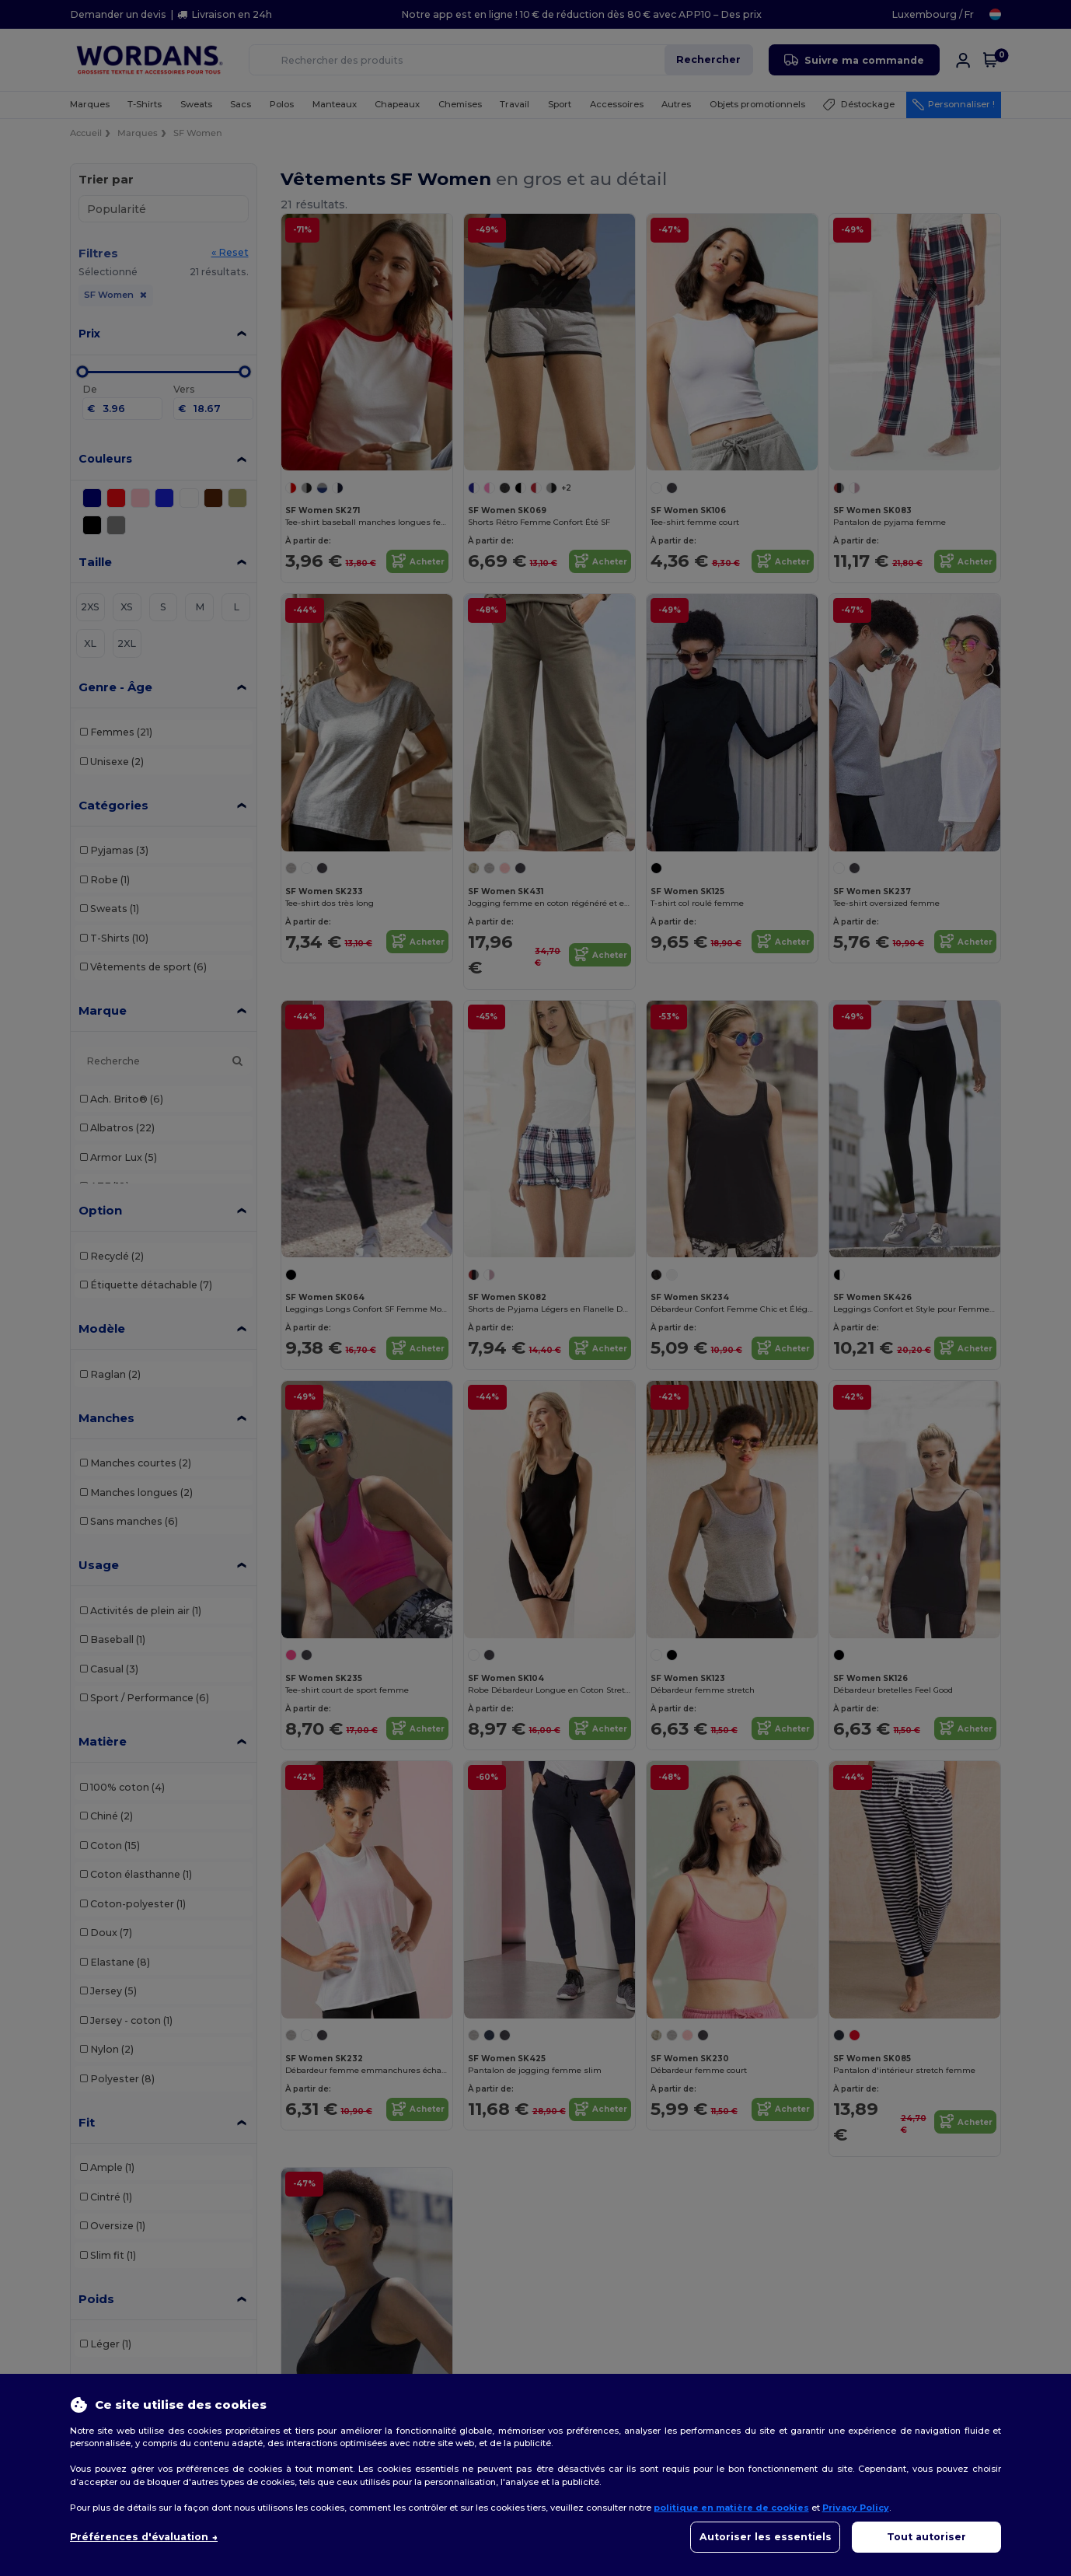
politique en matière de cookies (731, 2507)
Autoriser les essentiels (765, 2537)
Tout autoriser (926, 2537)
